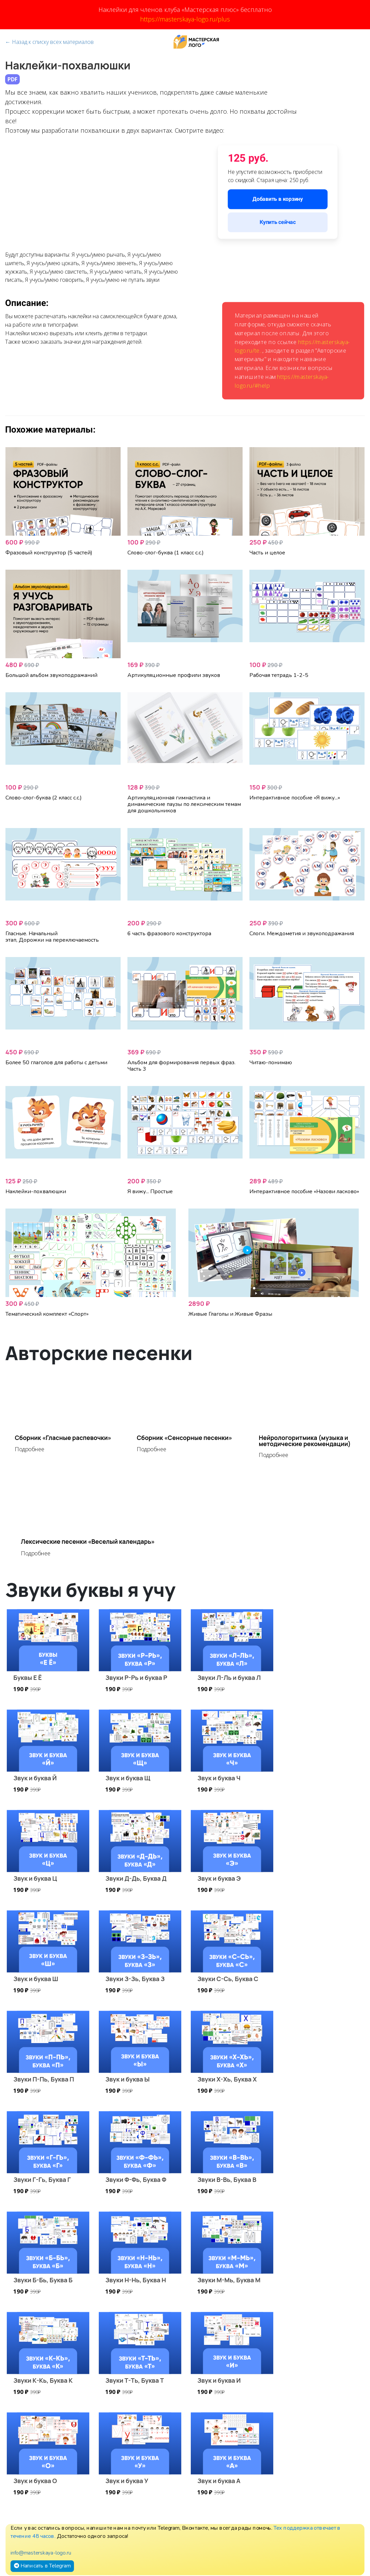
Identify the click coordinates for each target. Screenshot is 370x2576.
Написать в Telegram (42, 2566)
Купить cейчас (278, 222)
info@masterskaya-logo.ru (41, 2552)
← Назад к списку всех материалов (49, 42)
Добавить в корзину (277, 199)
